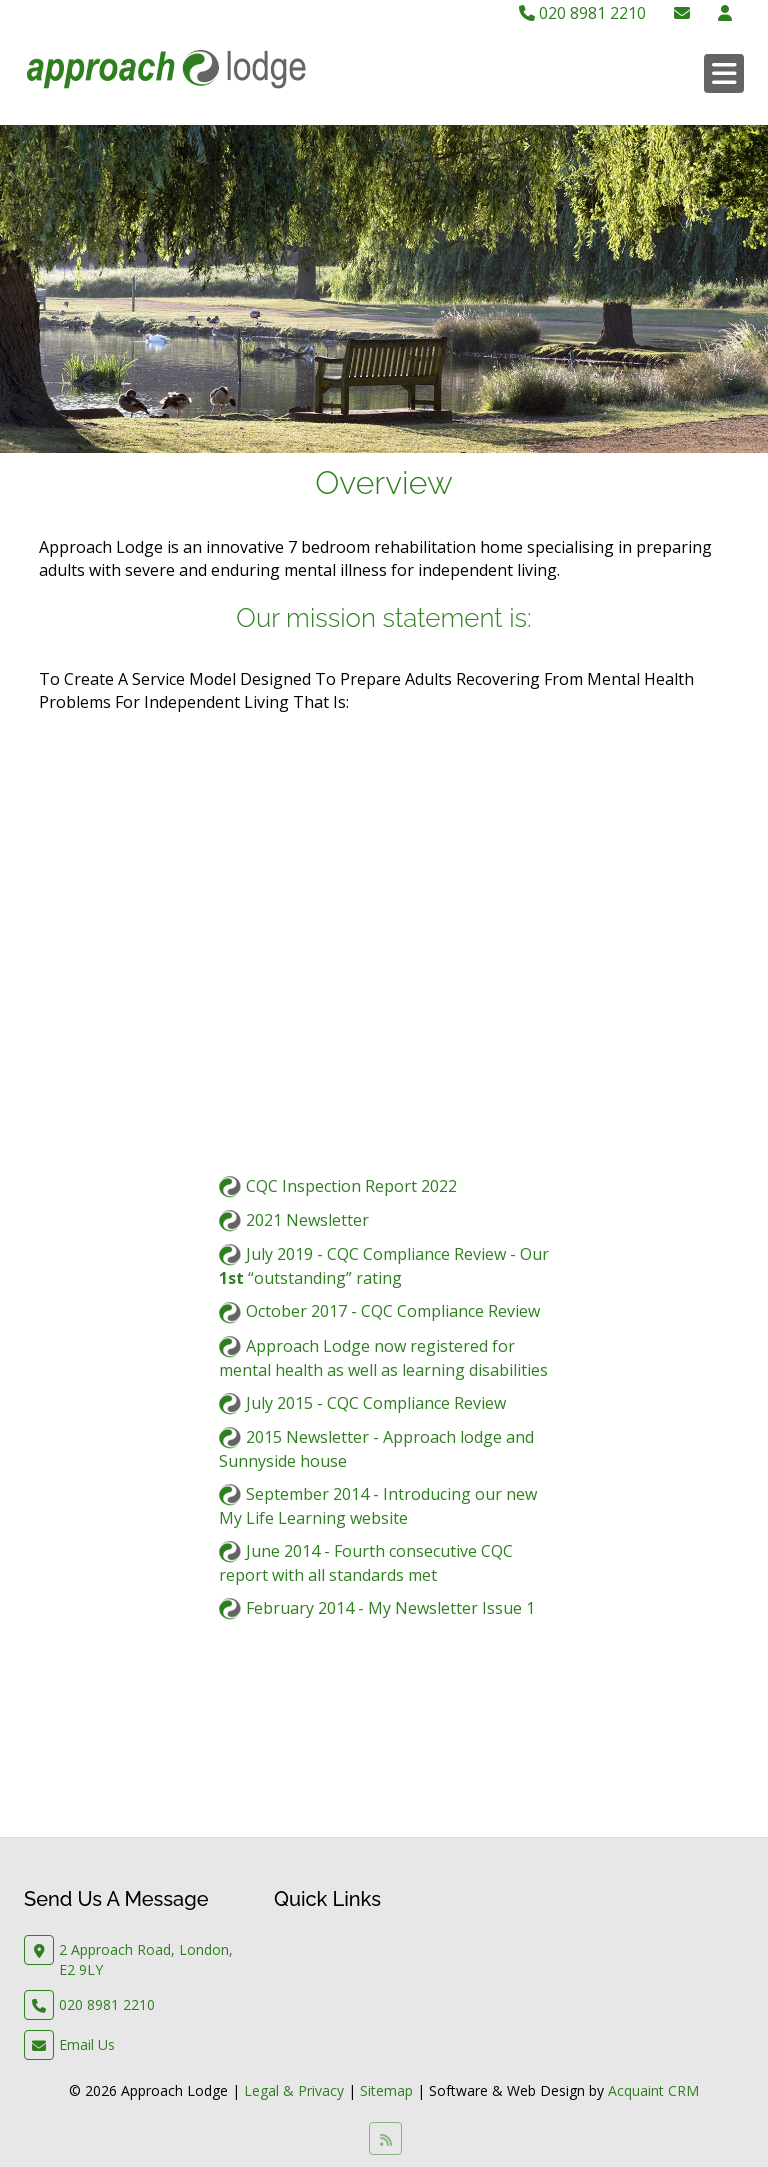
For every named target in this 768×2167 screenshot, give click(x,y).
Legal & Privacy (294, 2090)
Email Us (87, 2044)
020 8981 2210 (582, 13)
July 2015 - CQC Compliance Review (376, 1403)
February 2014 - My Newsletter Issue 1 (390, 1608)
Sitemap (386, 2090)
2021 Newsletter (307, 1220)
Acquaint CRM (653, 2090)
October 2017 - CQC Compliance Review (393, 1311)
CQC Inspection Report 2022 (351, 1186)
